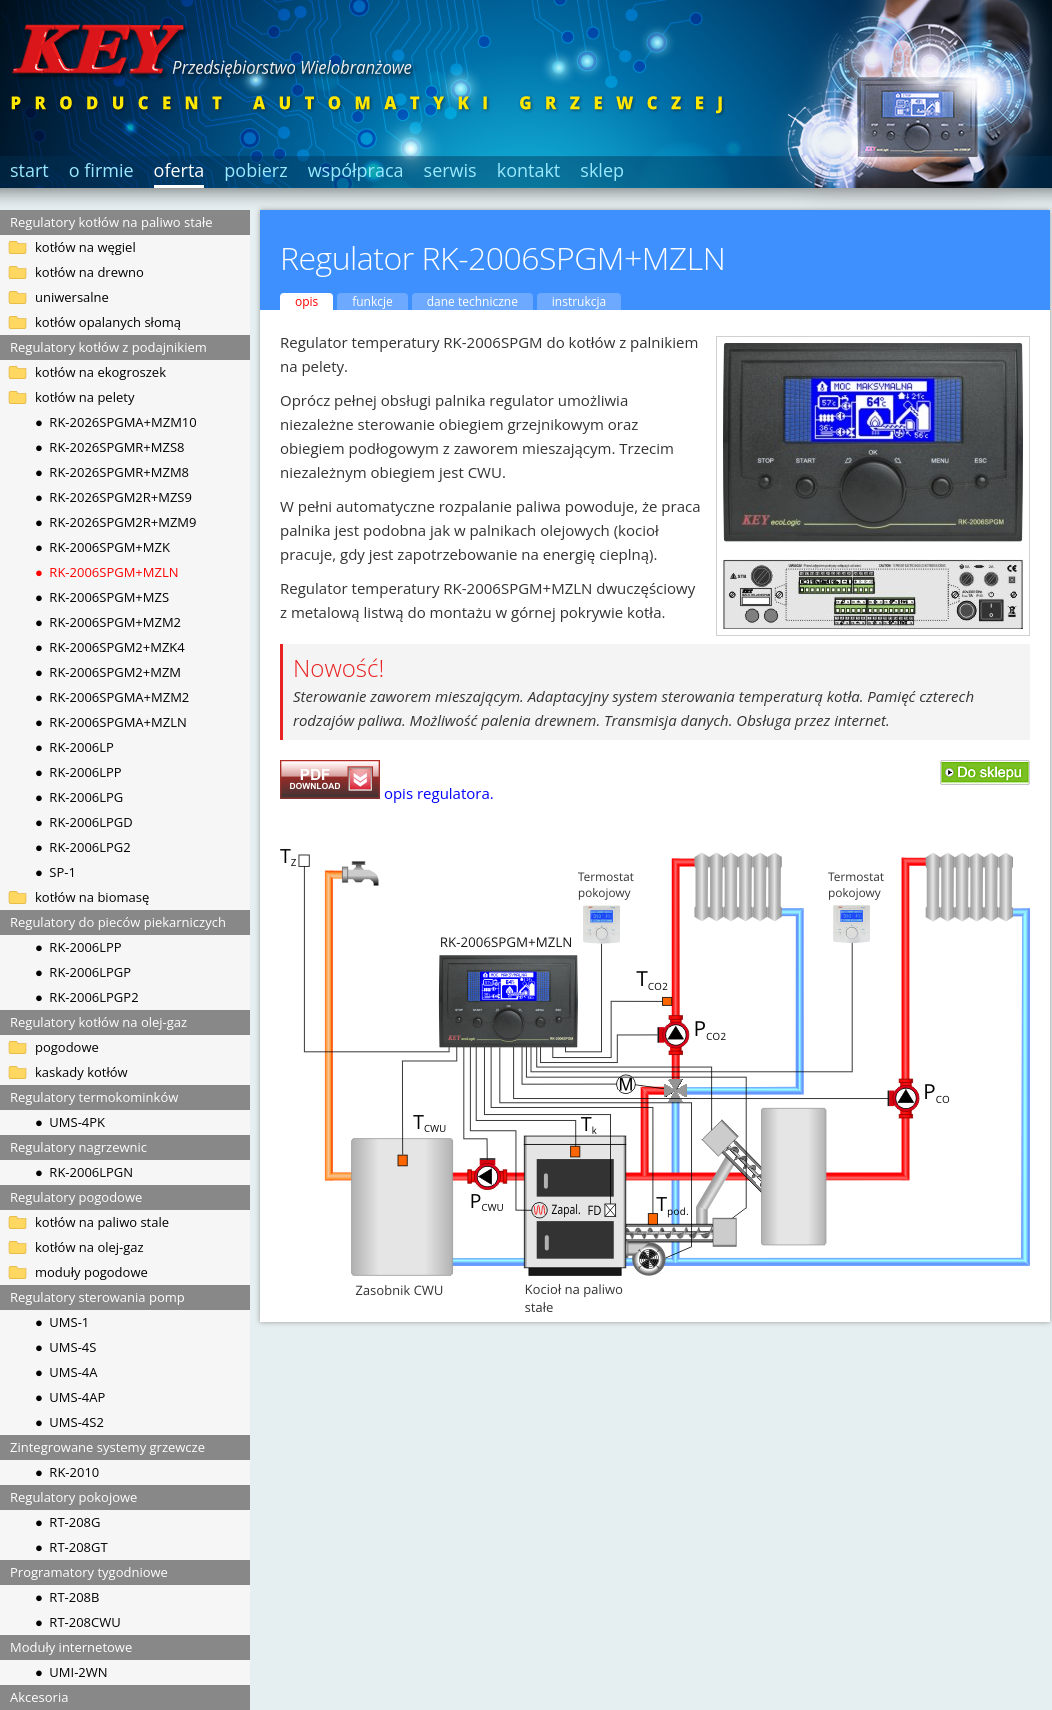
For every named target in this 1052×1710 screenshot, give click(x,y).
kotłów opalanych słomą (108, 322)
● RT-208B (67, 1597)
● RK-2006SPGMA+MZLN (111, 722)
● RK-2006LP (74, 747)
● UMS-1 (62, 1322)
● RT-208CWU (78, 1622)
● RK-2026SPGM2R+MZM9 (116, 522)
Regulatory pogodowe (76, 1197)
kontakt (529, 170)
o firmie (101, 170)
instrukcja (579, 301)
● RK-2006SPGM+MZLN (106, 572)
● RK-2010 (67, 1472)
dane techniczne (472, 301)
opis (306, 301)
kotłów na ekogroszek (100, 372)
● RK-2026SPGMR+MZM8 (112, 472)
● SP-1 (55, 872)
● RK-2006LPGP (83, 972)
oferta (179, 170)
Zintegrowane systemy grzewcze (107, 1447)
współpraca (356, 170)
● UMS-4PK (70, 1122)
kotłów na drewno (89, 272)
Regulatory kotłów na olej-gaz (98, 1022)
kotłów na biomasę (92, 897)
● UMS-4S (65, 1347)
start (29, 170)
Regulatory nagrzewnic (78, 1147)
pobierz (255, 170)
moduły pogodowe (91, 1272)
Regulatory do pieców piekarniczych (118, 922)
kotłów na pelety (84, 397)
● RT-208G (67, 1522)
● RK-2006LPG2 (83, 847)
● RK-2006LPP (78, 772)
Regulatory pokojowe (73, 1497)
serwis (450, 170)
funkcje (372, 301)
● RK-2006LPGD (84, 822)
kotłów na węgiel (85, 247)
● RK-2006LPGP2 (87, 997)
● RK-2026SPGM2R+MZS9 (113, 497)
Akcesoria (39, 1697)
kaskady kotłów (81, 1072)
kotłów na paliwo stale (102, 1222)
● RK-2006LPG (79, 797)
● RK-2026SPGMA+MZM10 (116, 422)
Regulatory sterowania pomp (97, 1297)
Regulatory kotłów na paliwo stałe (111, 222)
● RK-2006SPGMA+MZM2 (112, 697)
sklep (602, 170)
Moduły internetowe (71, 1647)
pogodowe (67, 1047)
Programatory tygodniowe (89, 1572)
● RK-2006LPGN (84, 1172)
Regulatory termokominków (94, 1097)
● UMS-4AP (70, 1397)
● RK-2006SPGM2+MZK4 (110, 647)
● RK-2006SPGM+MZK (102, 547)
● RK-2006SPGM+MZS (102, 597)
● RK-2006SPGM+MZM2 (108, 622)
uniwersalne (72, 297)
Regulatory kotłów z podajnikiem (108, 347)
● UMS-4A (66, 1372)
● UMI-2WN (71, 1672)
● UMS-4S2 (69, 1422)
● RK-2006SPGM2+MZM (108, 672)
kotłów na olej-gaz (89, 1247)
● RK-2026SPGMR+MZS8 (110, 447)
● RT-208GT (71, 1547)
